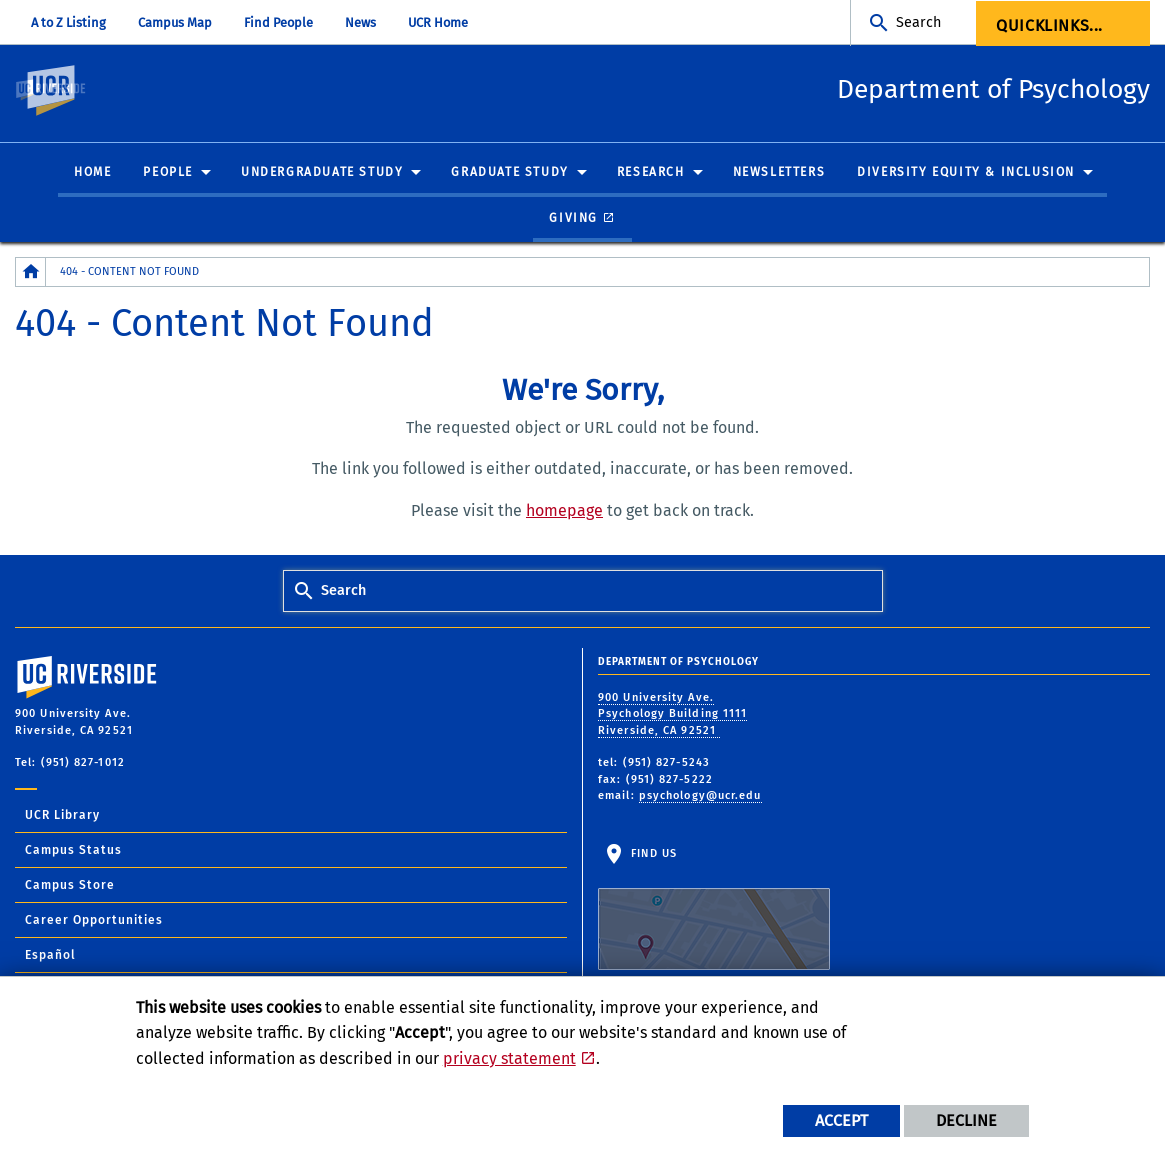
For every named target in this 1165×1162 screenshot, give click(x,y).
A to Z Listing (68, 22)
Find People (278, 22)
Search (918, 22)
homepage (564, 511)
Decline (966, 1120)
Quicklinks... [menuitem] (1049, 25)
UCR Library (62, 815)
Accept (841, 1120)
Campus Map (175, 22)
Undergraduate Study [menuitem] (322, 173)
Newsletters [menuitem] (779, 173)
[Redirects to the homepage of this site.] (31, 272)
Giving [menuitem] (573, 218)
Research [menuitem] (651, 173)
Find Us (714, 909)
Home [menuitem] (92, 173)
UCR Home (438, 22)
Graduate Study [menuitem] (509, 173)
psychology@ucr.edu (700, 796)
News (360, 22)
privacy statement (509, 1058)
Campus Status (73, 850)
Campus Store (70, 885)
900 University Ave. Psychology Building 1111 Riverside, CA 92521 (672, 714)
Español (50, 955)
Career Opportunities (94, 920)
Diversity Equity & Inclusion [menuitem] (966, 173)
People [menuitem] (168, 173)
